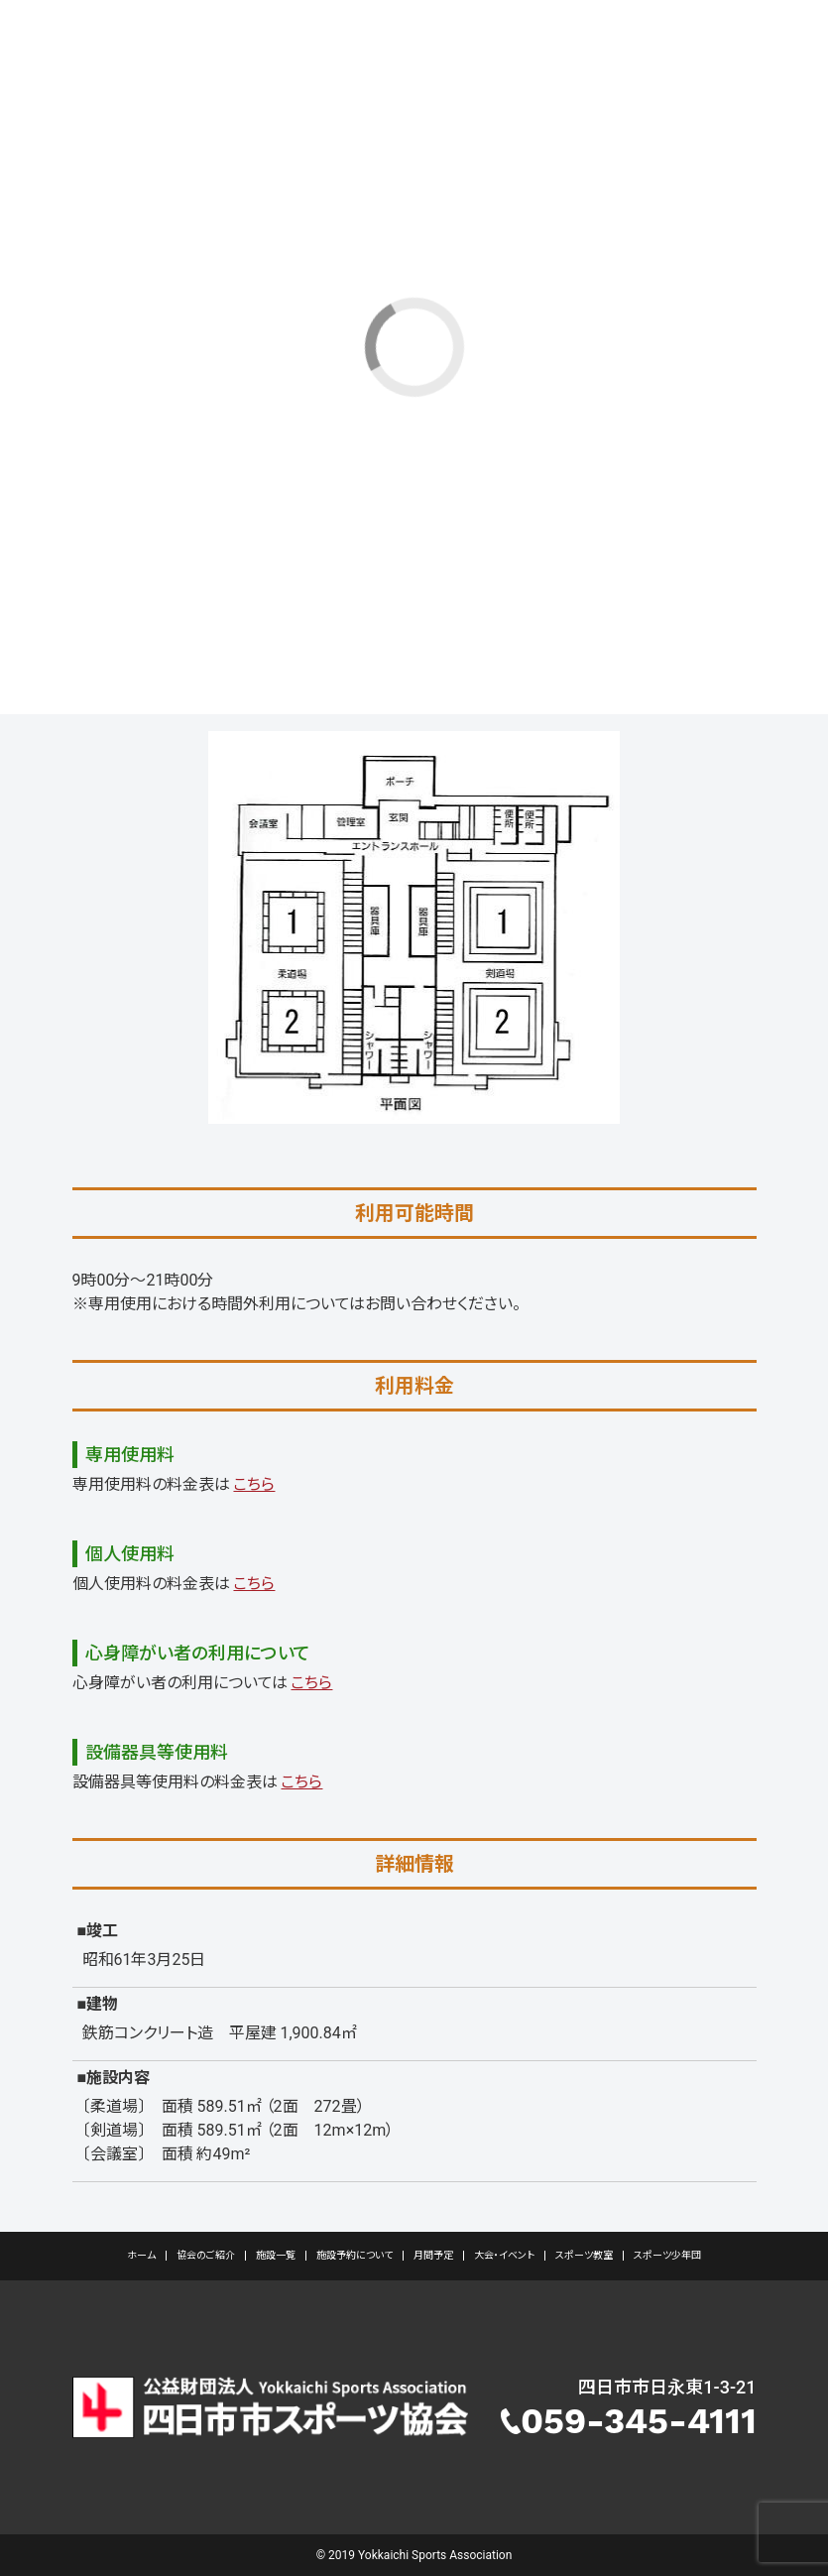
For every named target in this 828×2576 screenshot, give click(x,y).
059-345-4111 (639, 2421)
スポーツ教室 (584, 2255)
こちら (254, 1484)
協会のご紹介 (206, 2255)
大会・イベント (504, 2255)
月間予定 (433, 2255)
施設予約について (354, 2255)
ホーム (141, 2255)
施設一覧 (276, 2255)
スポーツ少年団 (667, 2255)
